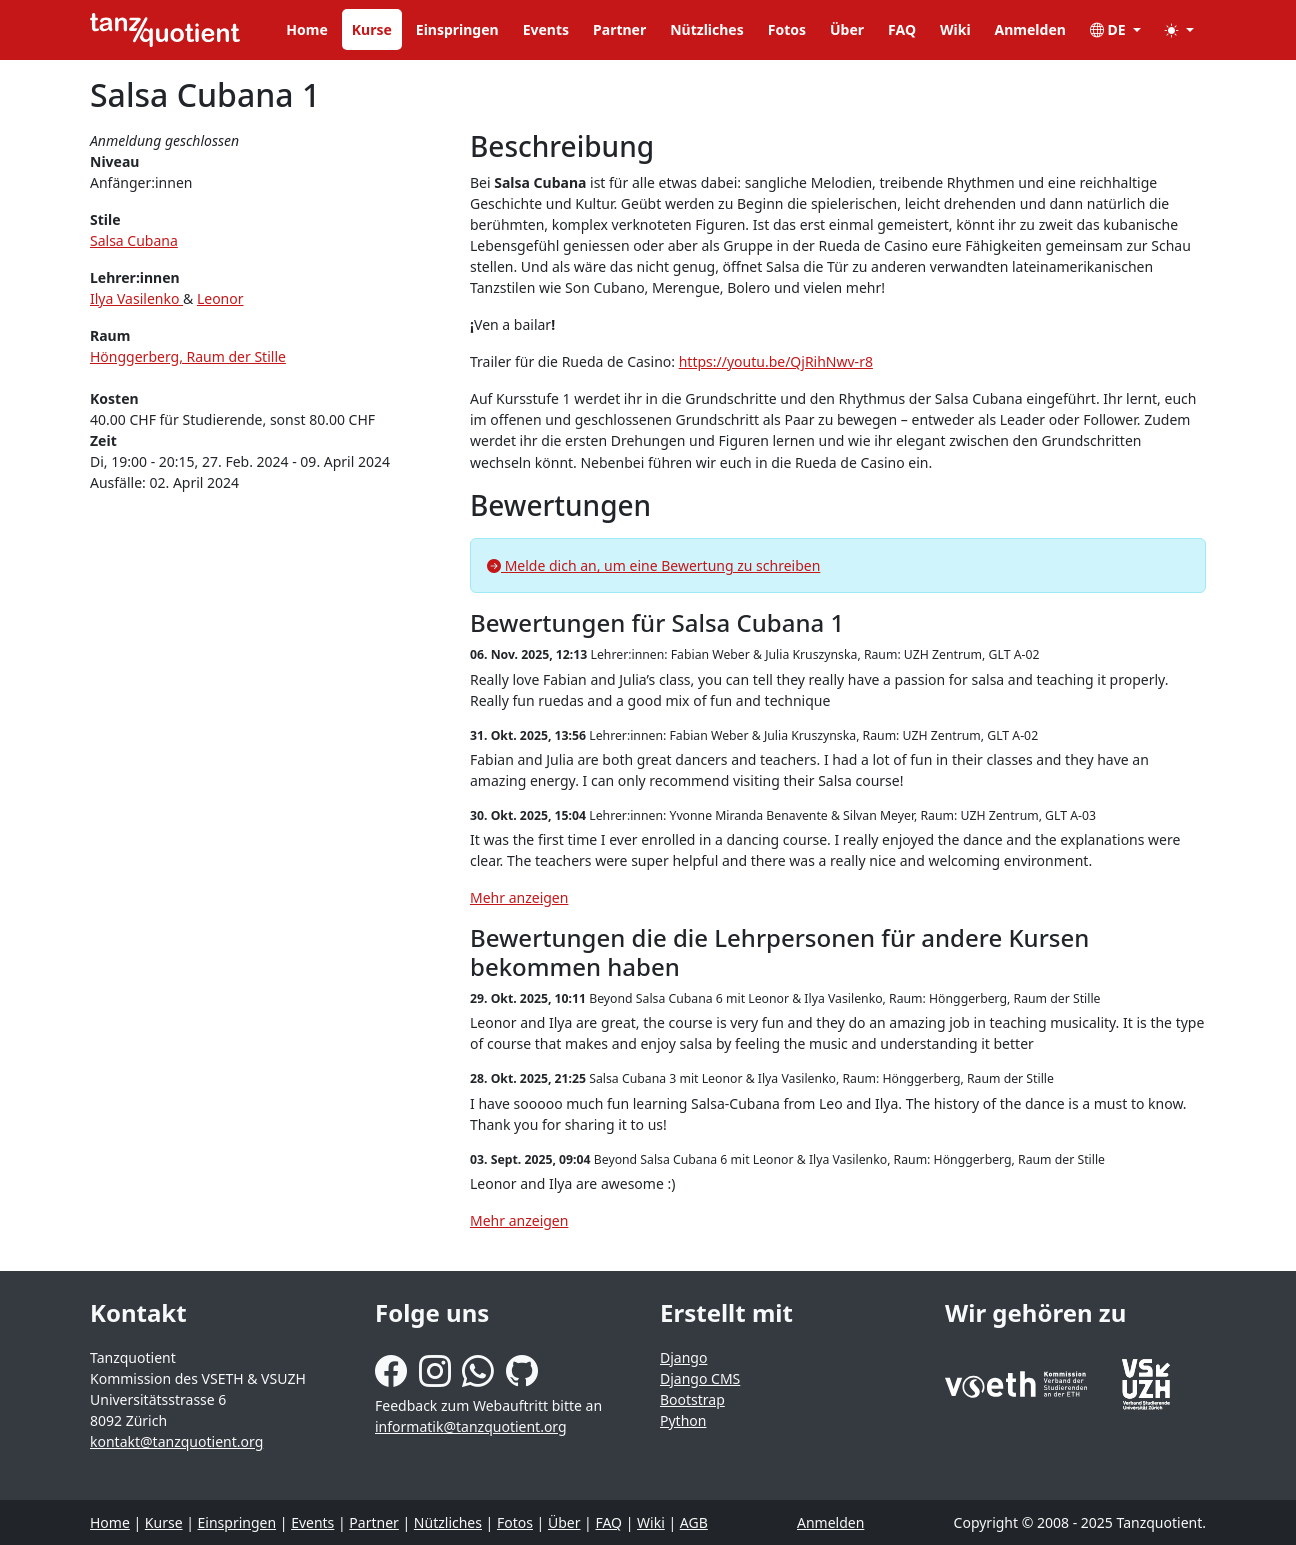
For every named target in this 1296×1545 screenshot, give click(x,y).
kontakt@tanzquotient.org (176, 1441)
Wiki (955, 29)
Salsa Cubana (134, 240)
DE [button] (1109, 29)
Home (306, 29)
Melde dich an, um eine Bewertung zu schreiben (653, 565)
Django (683, 1357)
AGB (694, 1522)
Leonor (220, 298)
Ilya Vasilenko (136, 298)
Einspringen (457, 29)
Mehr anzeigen (519, 897)
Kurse (372, 29)
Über (847, 29)
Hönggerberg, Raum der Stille (188, 356)
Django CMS (700, 1378)
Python (683, 1420)
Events (546, 29)
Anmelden (1030, 29)
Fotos (787, 29)
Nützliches (707, 29)
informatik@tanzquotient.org (471, 1426)
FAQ (902, 29)
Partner (619, 29)
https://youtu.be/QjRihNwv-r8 (776, 361)
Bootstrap (692, 1399)
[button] (1179, 29)
